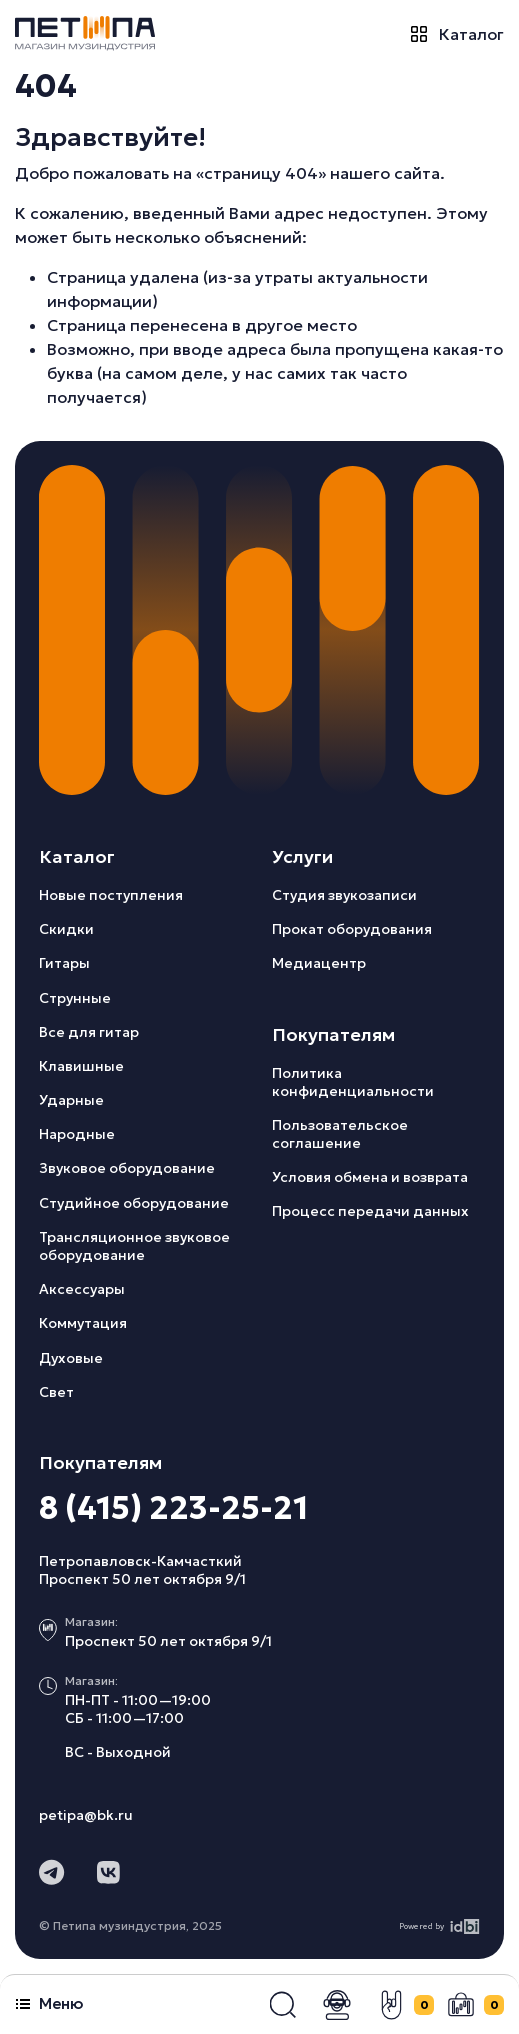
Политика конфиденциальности (353, 1082)
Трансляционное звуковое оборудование (134, 1246)
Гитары (64, 963)
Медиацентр (319, 963)
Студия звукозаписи (344, 895)
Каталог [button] (457, 33)
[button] (283, 2005)
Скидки (66, 929)
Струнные (75, 998)
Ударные (71, 1100)
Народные (77, 1134)
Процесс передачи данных (370, 1211)
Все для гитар (89, 1032)
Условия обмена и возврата (370, 1177)
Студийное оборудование (134, 1203)
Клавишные (81, 1066)
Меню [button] (49, 2003)
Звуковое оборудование (127, 1168)
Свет (56, 1392)
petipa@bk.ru (86, 1815)
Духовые (71, 1358)
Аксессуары (82, 1289)
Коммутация (83, 1323)
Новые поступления (111, 895)
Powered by (439, 1926)
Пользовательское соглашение (340, 1134)
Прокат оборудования (352, 929)
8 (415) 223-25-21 (173, 1508)
